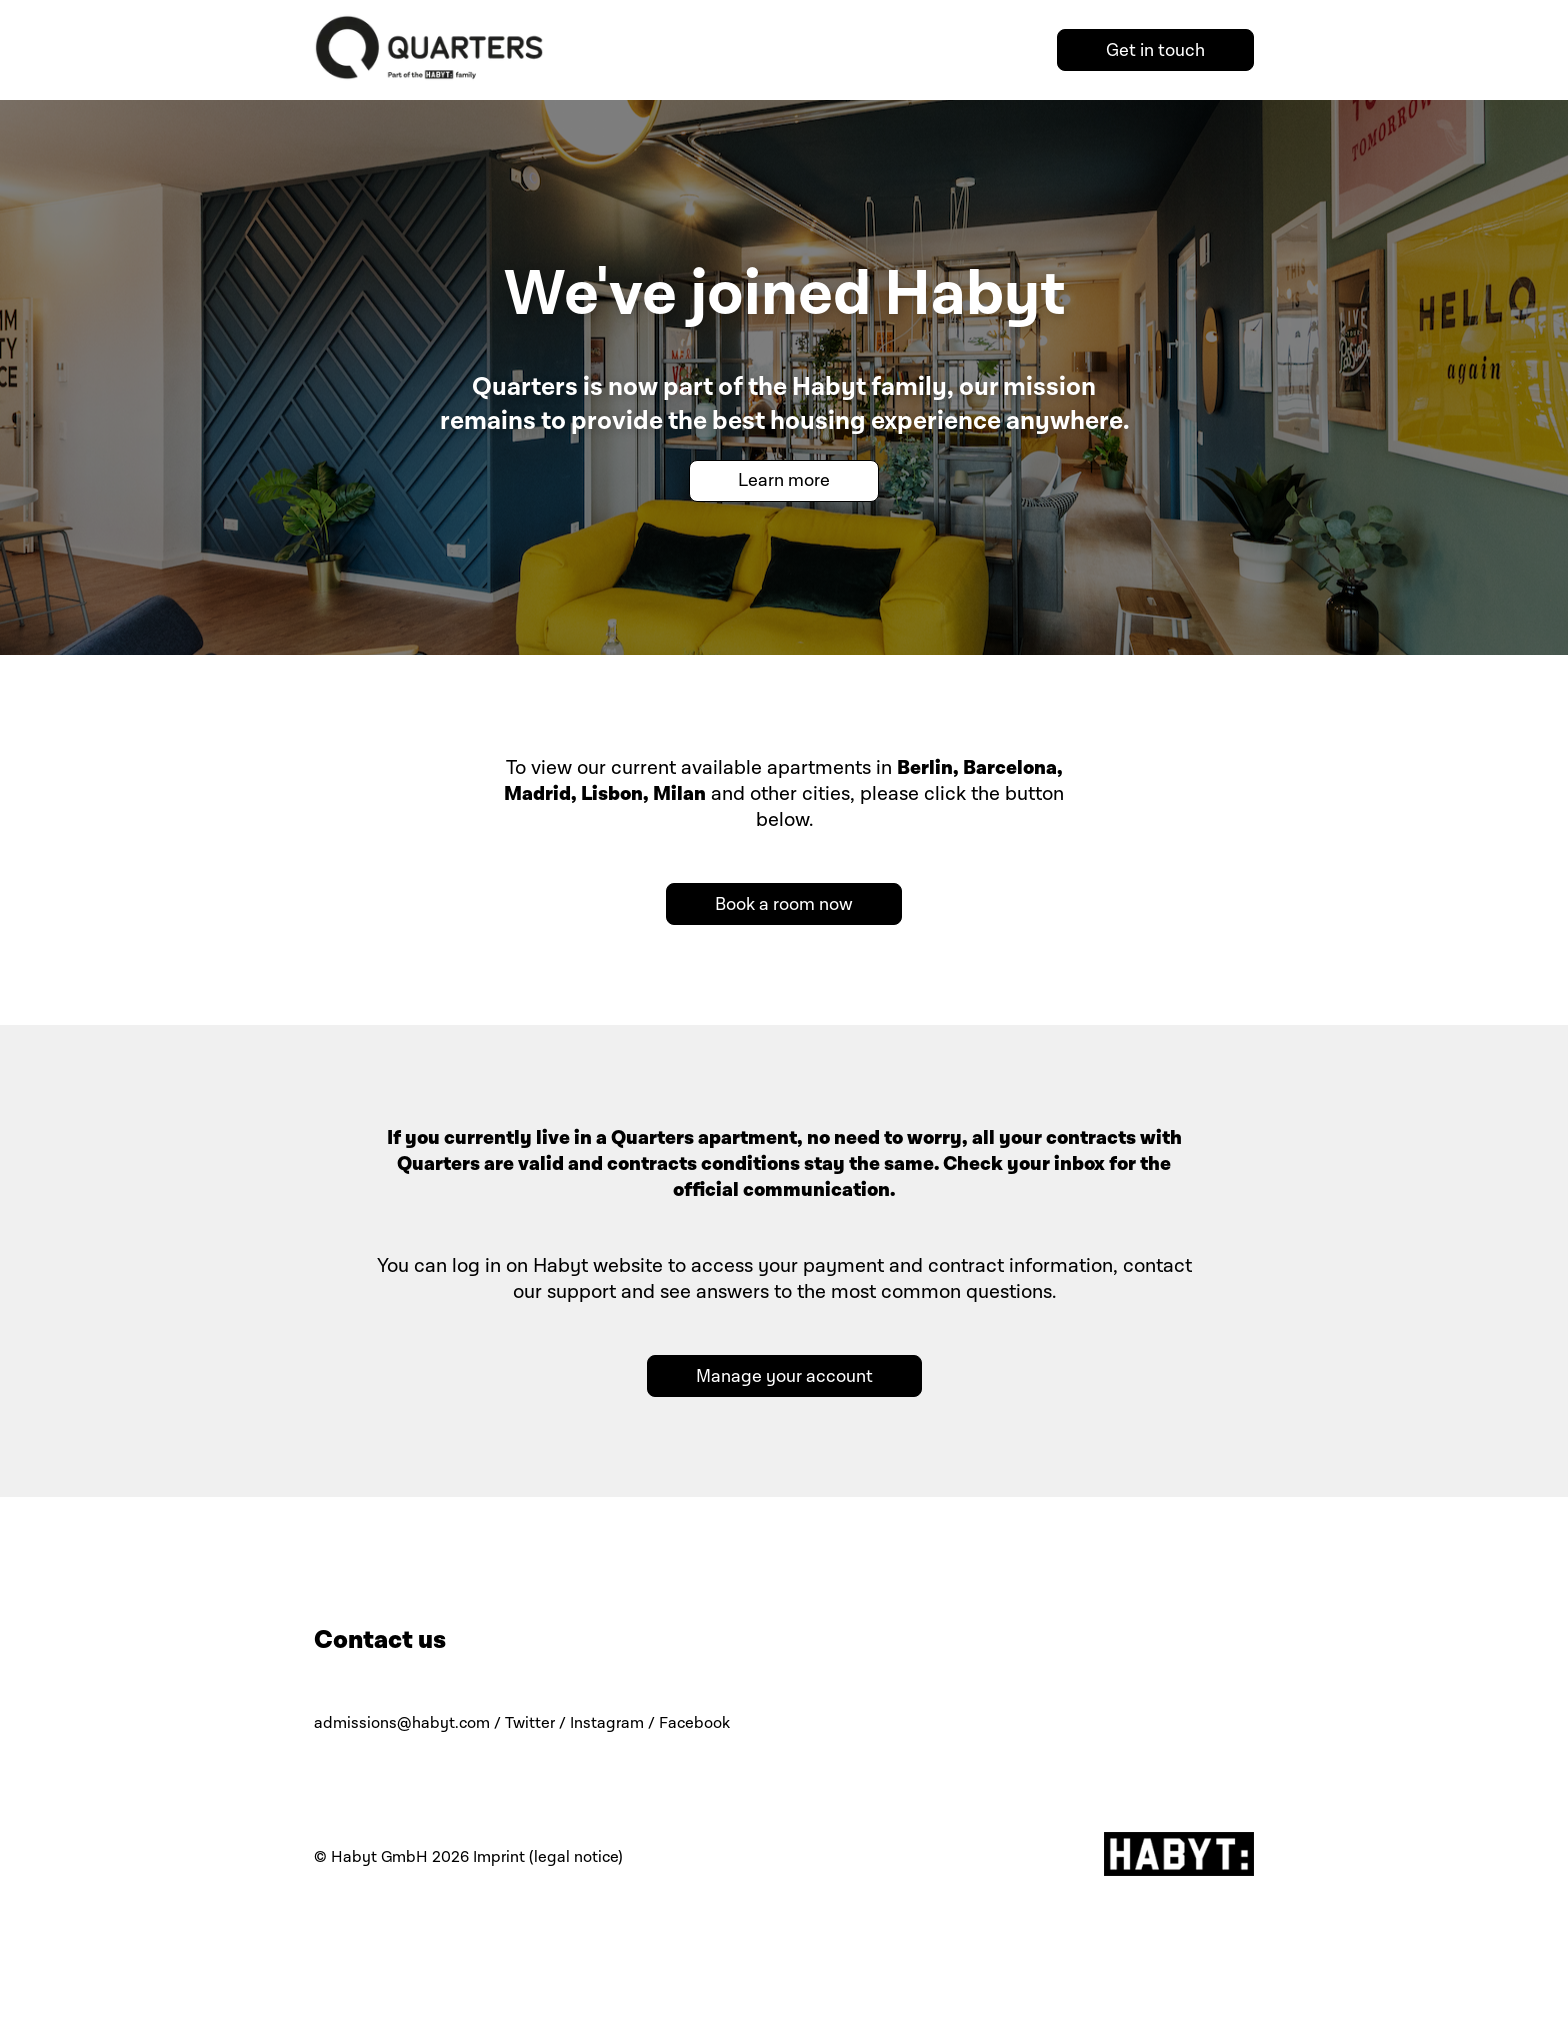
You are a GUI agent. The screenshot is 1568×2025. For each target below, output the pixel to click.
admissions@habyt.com (402, 1723)
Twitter (530, 1723)
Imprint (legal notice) (548, 1857)
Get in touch (1155, 50)
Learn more (784, 480)
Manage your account (784, 1376)
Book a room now (784, 904)
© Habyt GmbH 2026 (391, 1857)
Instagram (607, 1723)
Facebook (694, 1723)
